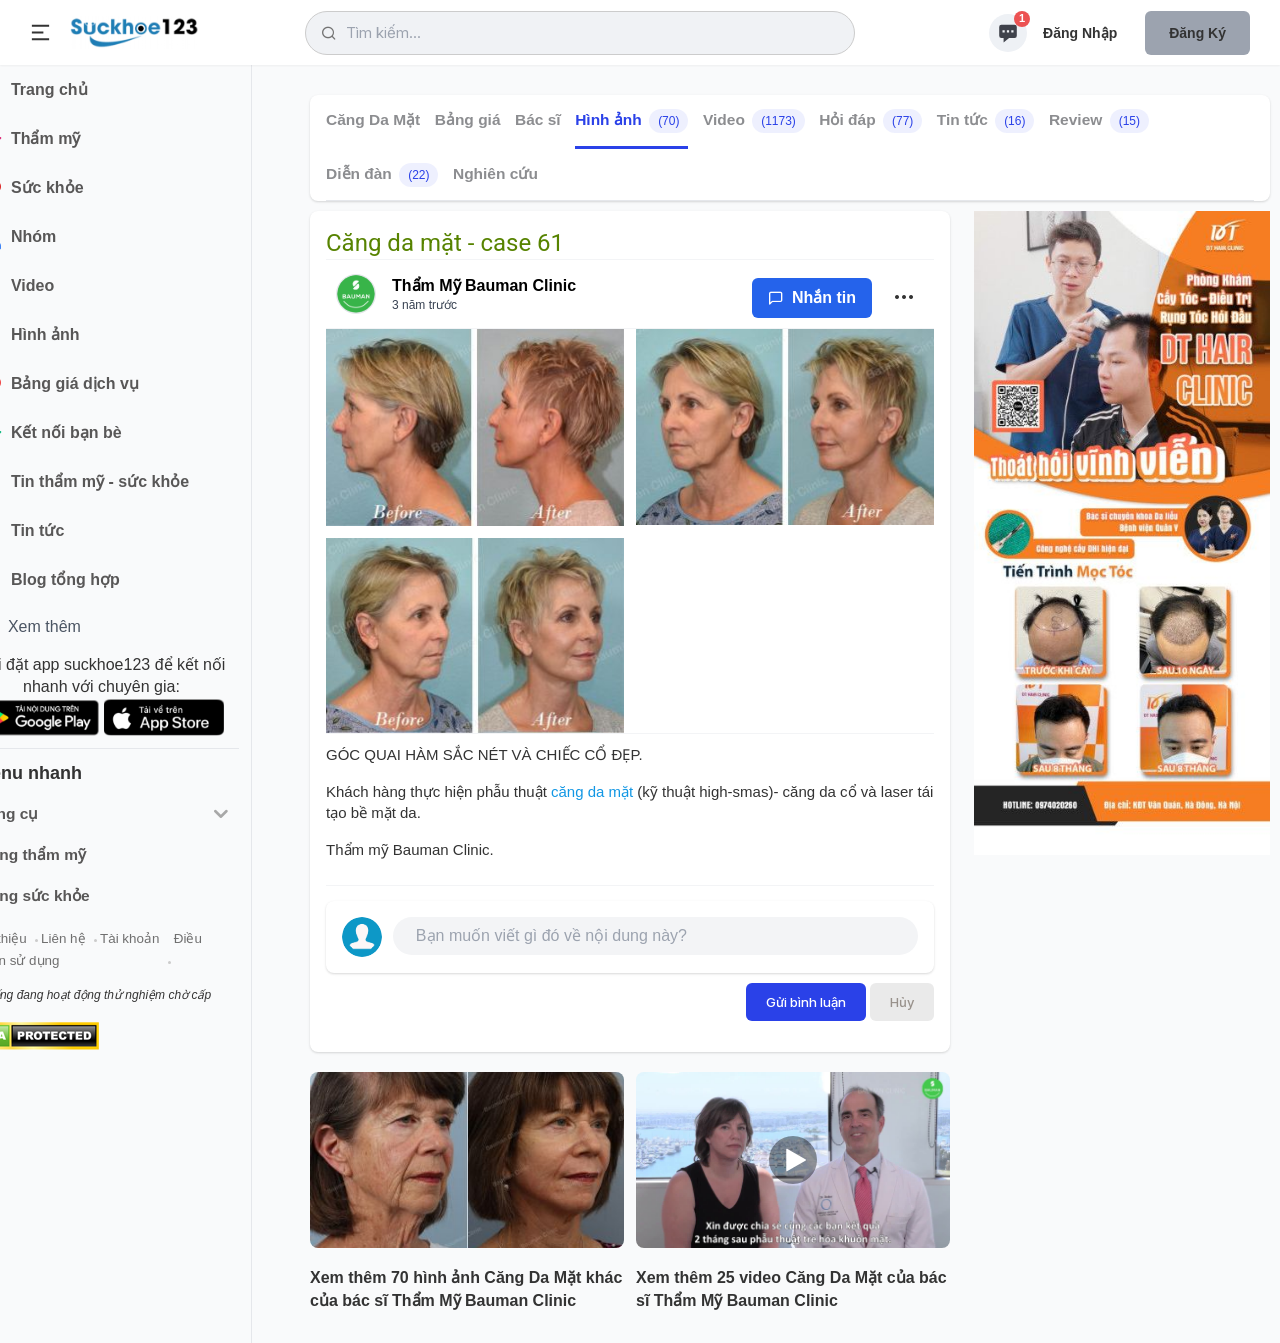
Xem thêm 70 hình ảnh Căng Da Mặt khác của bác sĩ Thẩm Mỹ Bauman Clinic (466, 1289)
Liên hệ (111, 948)
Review (1099, 121)
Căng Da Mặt (373, 119)
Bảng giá (468, 119)
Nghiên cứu (495, 173)
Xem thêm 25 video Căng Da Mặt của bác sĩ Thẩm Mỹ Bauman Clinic (791, 1289)
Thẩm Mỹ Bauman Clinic (484, 285)
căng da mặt (592, 791)
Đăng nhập (1080, 33)
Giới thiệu (46, 948)
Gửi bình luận (806, 1002)
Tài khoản (177, 948)
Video (754, 121)
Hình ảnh (631, 121)
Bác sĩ (538, 119)
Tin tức (986, 121)
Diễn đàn (382, 175)
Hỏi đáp (870, 121)
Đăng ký (1197, 33)
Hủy (902, 1002)
